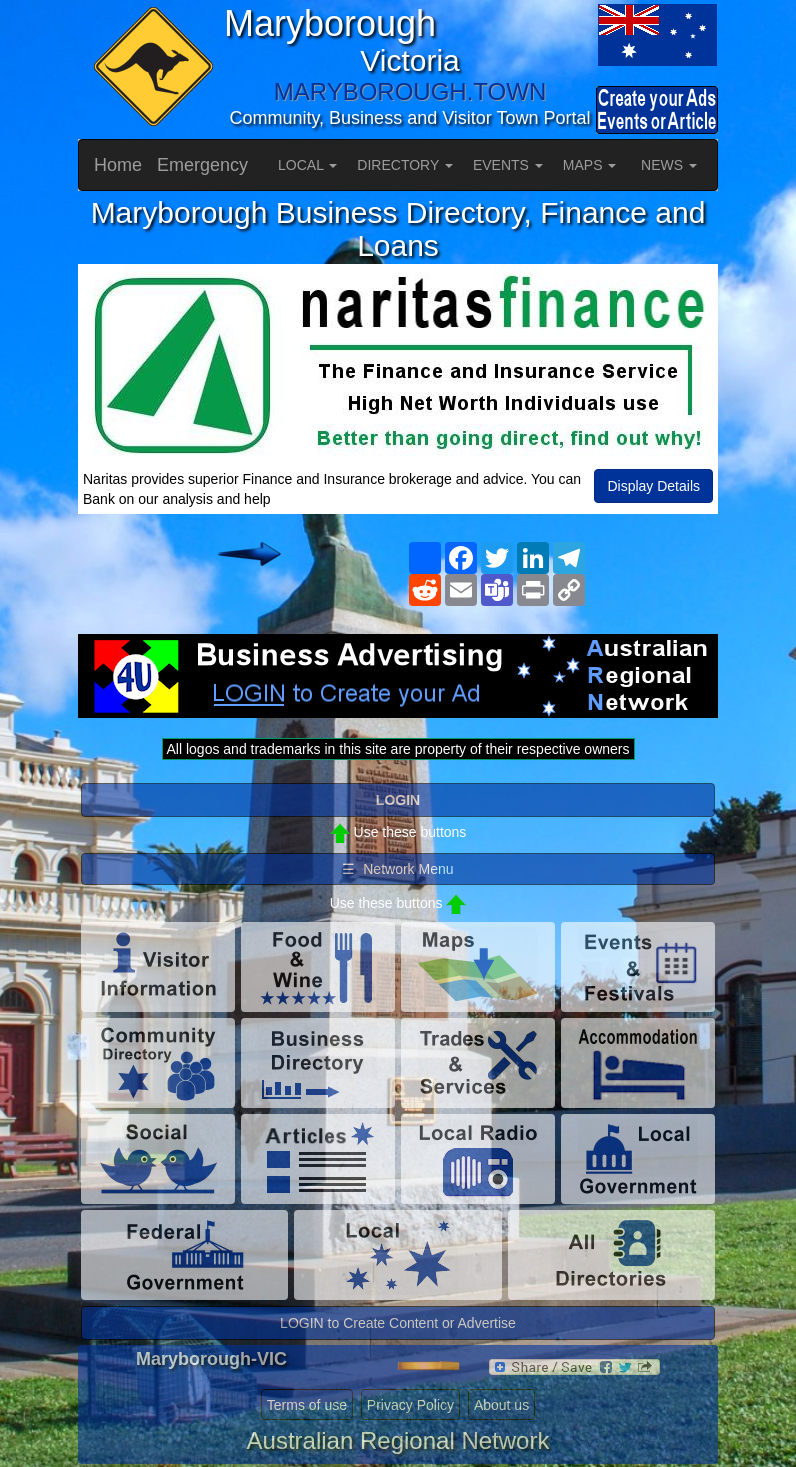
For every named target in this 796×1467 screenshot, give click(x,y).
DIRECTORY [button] (405, 165)
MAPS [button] (590, 165)
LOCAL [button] (307, 165)
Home (118, 165)
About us (501, 1405)
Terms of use (307, 1405)
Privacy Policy (410, 1405)
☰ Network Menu (397, 869)
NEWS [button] (669, 165)
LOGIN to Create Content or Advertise (398, 1323)
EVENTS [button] (508, 165)
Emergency (202, 165)
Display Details (653, 486)
